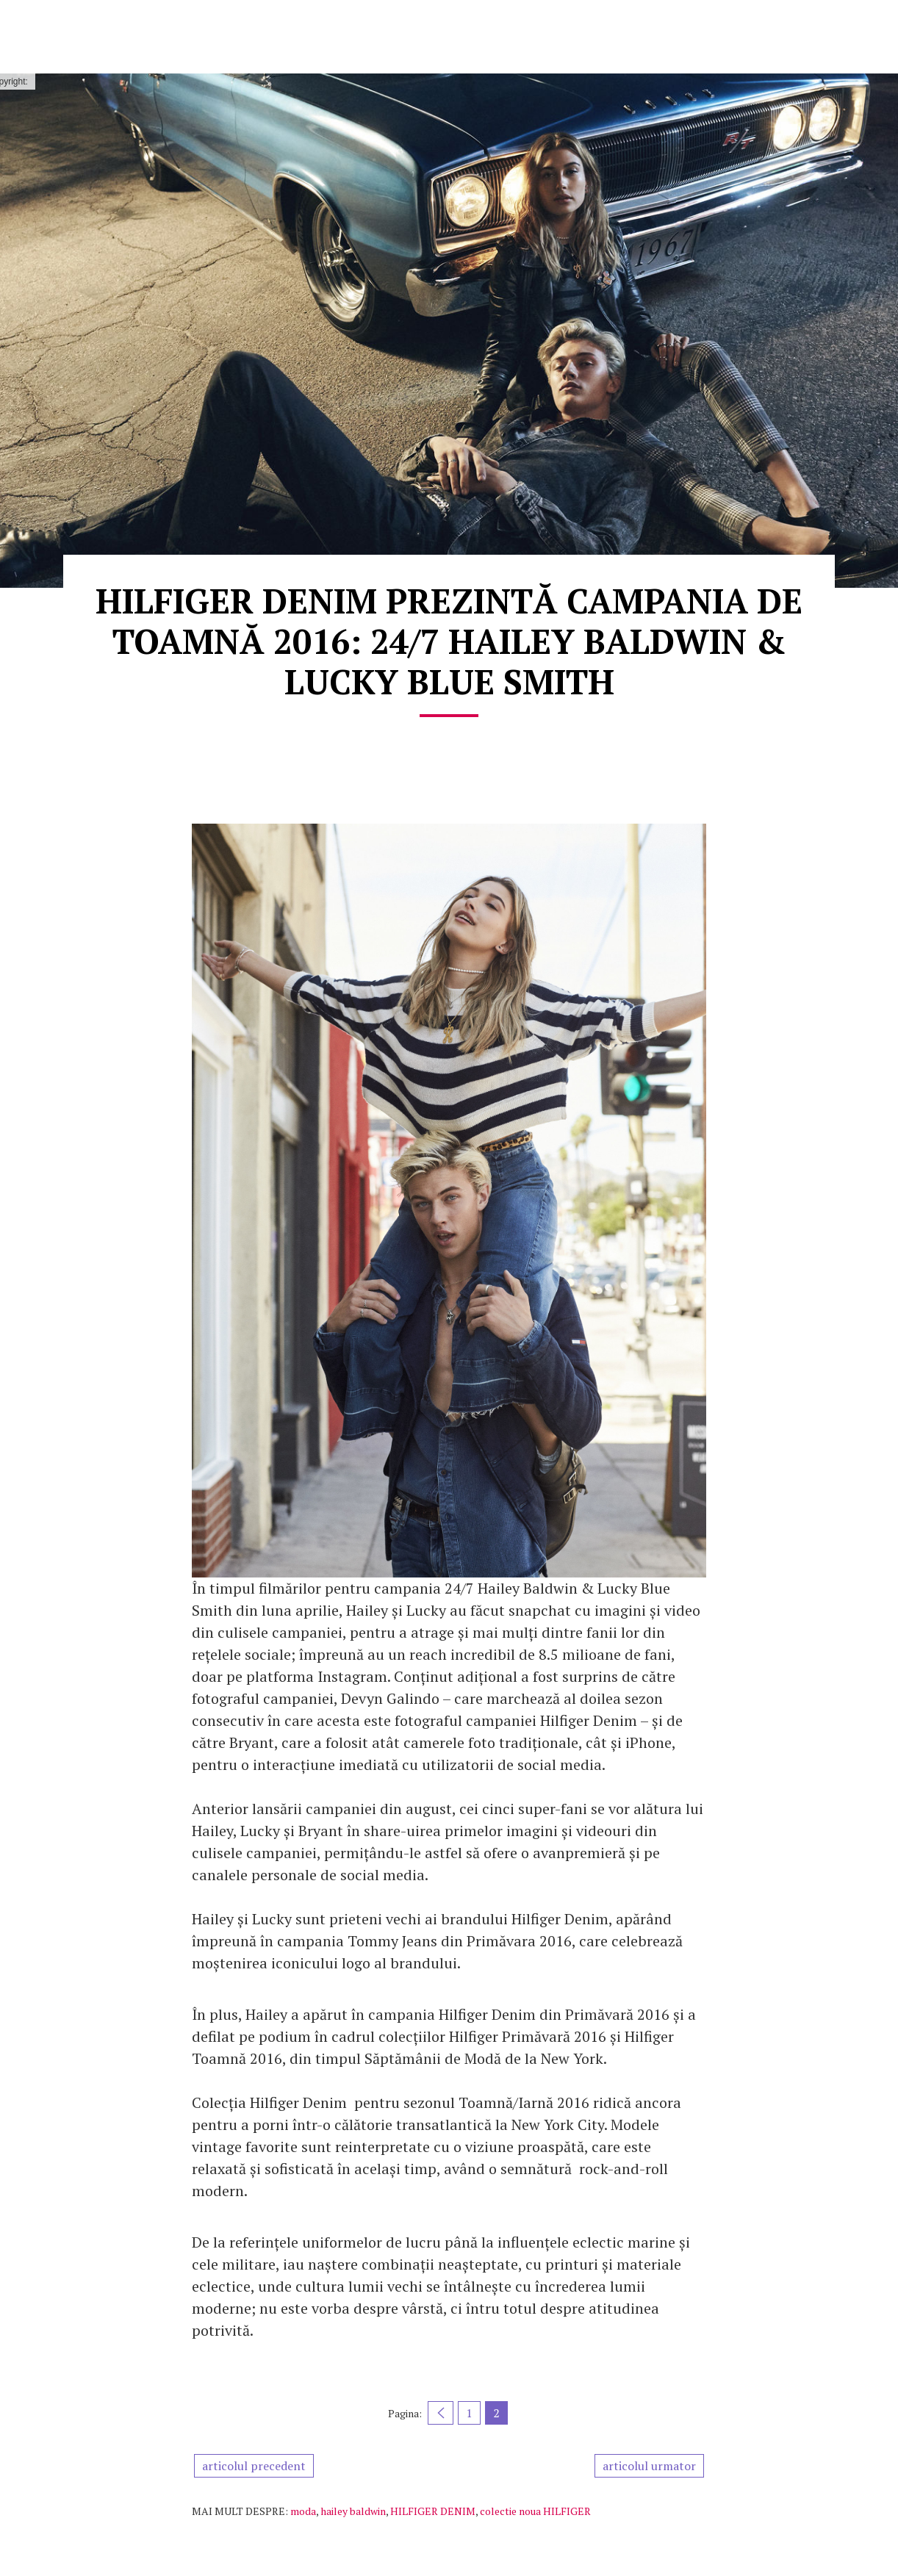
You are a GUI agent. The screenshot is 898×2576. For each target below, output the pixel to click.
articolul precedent (254, 2466)
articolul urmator (649, 2466)
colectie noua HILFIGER (535, 2511)
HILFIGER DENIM (432, 2511)
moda (303, 2511)
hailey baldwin (353, 2511)
